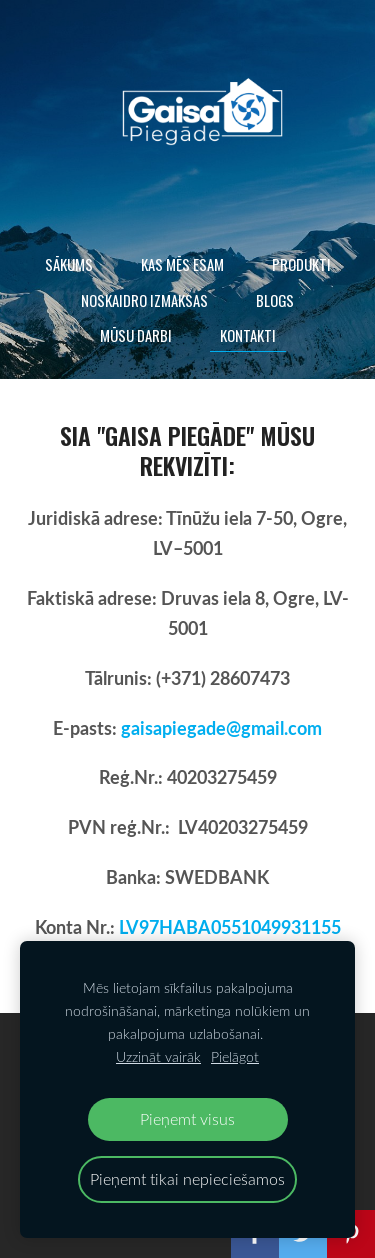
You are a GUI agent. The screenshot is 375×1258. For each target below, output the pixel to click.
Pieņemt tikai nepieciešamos (187, 1178)
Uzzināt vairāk (158, 1056)
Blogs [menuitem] (275, 300)
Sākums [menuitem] (69, 264)
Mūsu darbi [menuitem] (136, 335)
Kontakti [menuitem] (248, 335)
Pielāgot (235, 1056)
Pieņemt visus (187, 1118)
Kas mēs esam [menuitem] (182, 264)
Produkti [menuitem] (301, 264)
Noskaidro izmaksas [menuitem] (144, 300)
